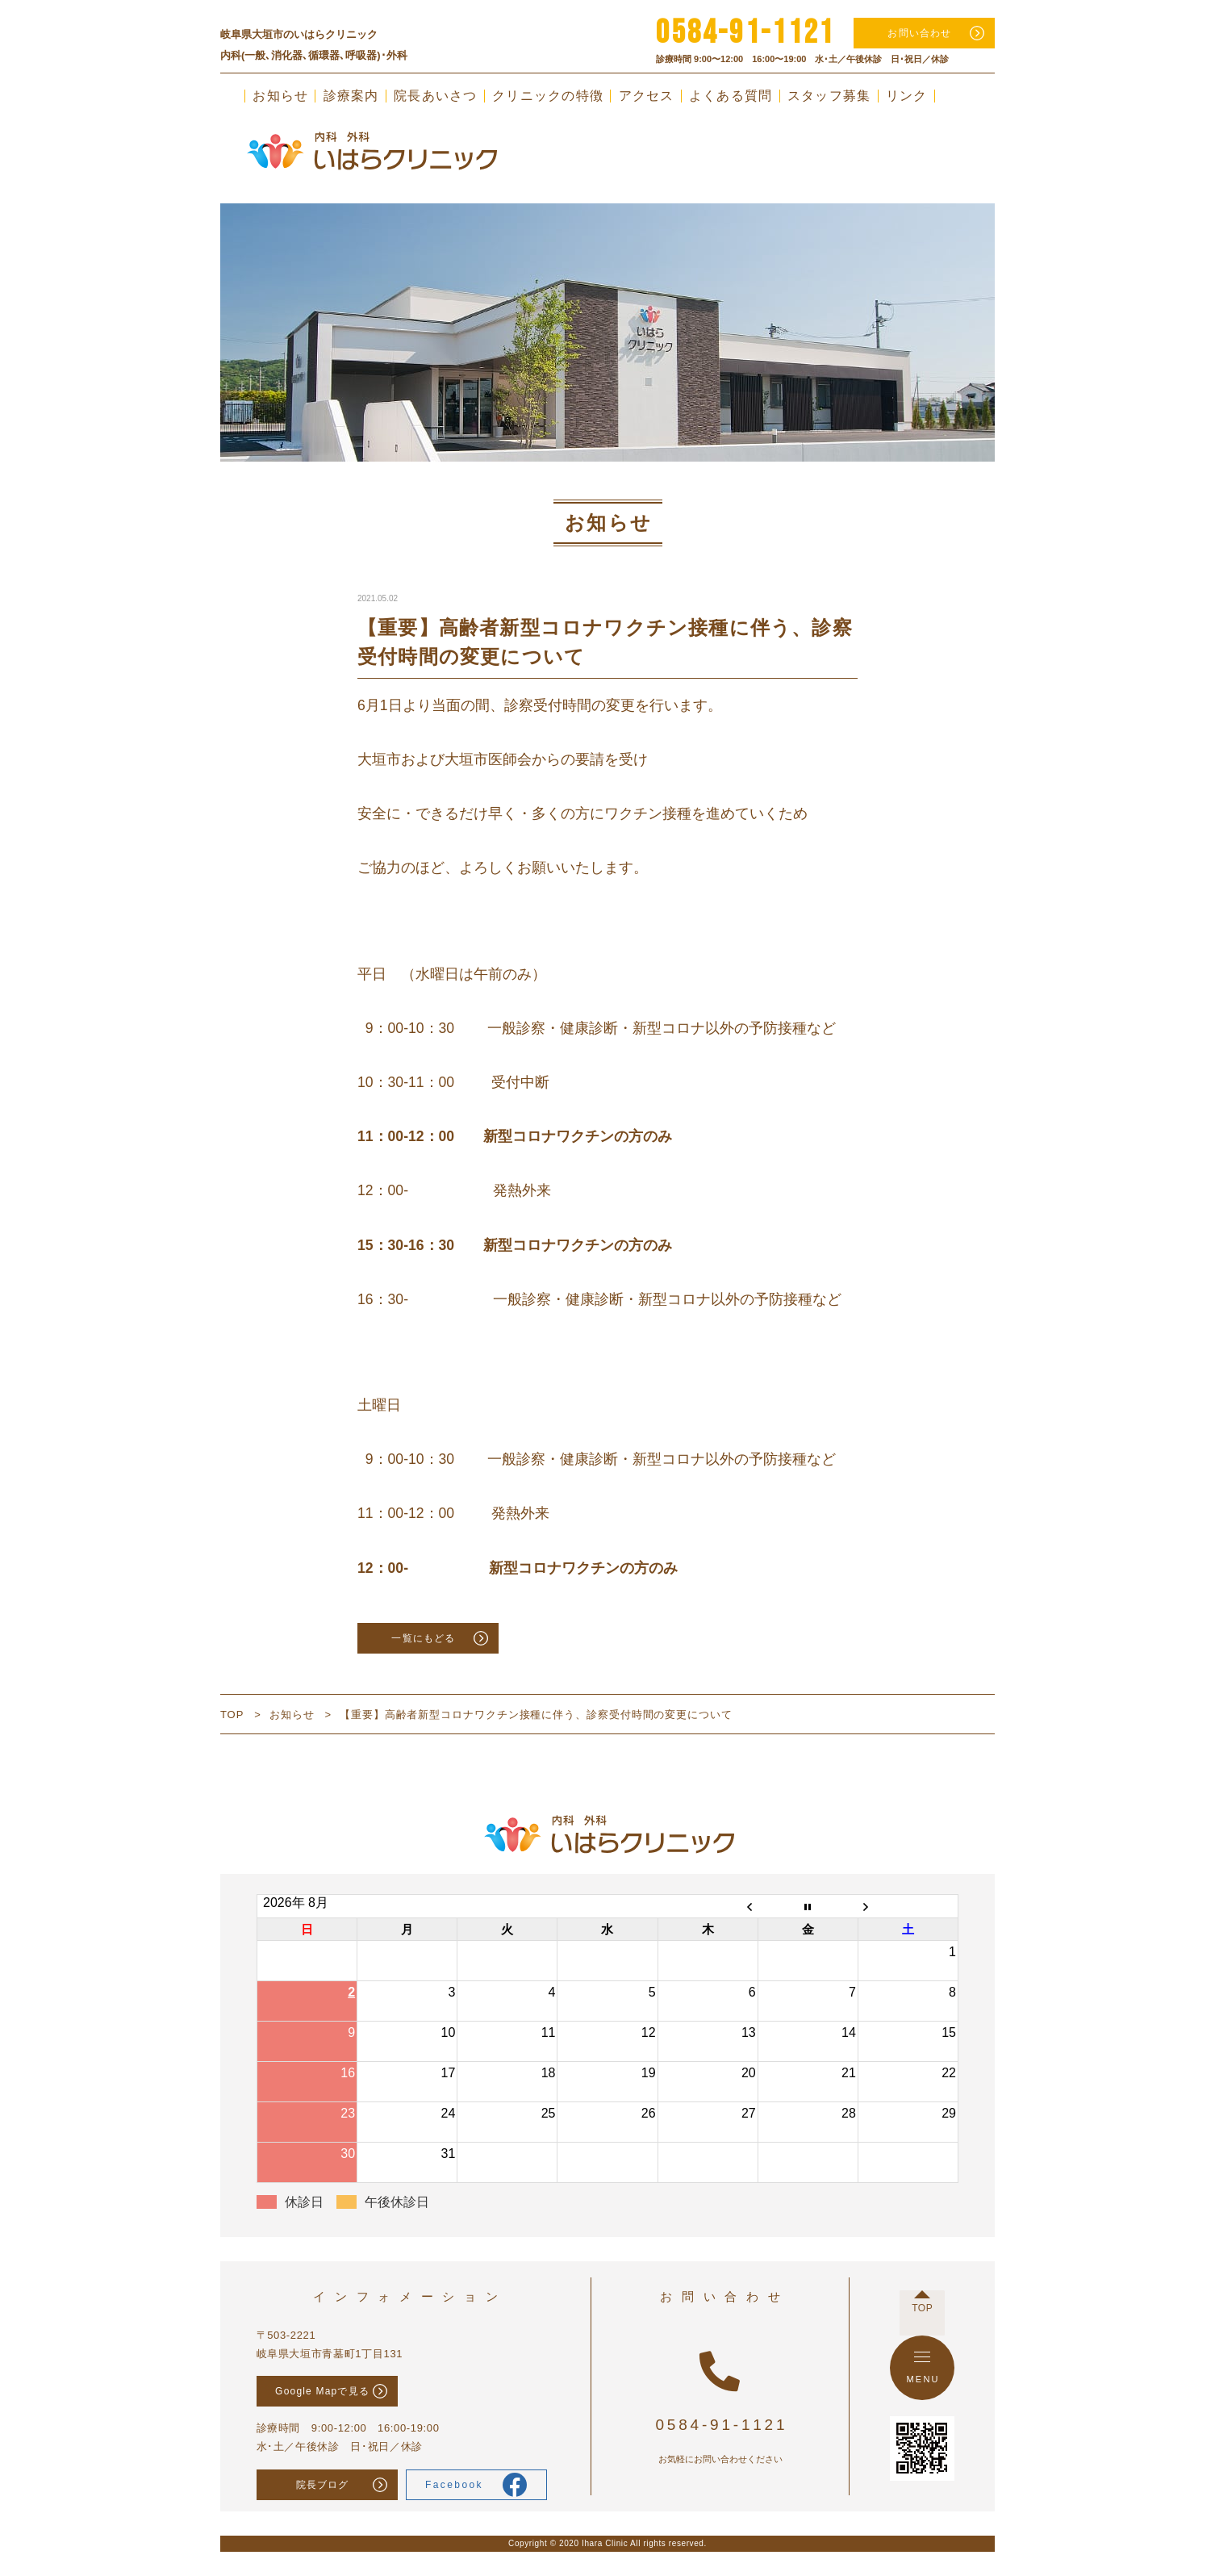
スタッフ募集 (829, 96)
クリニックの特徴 (547, 96)
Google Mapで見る (322, 2391)
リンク (907, 96)
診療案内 (351, 96)
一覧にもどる (423, 1638)
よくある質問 (731, 96)
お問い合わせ (919, 33)
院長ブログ (322, 2484)
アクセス (646, 96)
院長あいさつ (436, 96)
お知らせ (280, 96)
